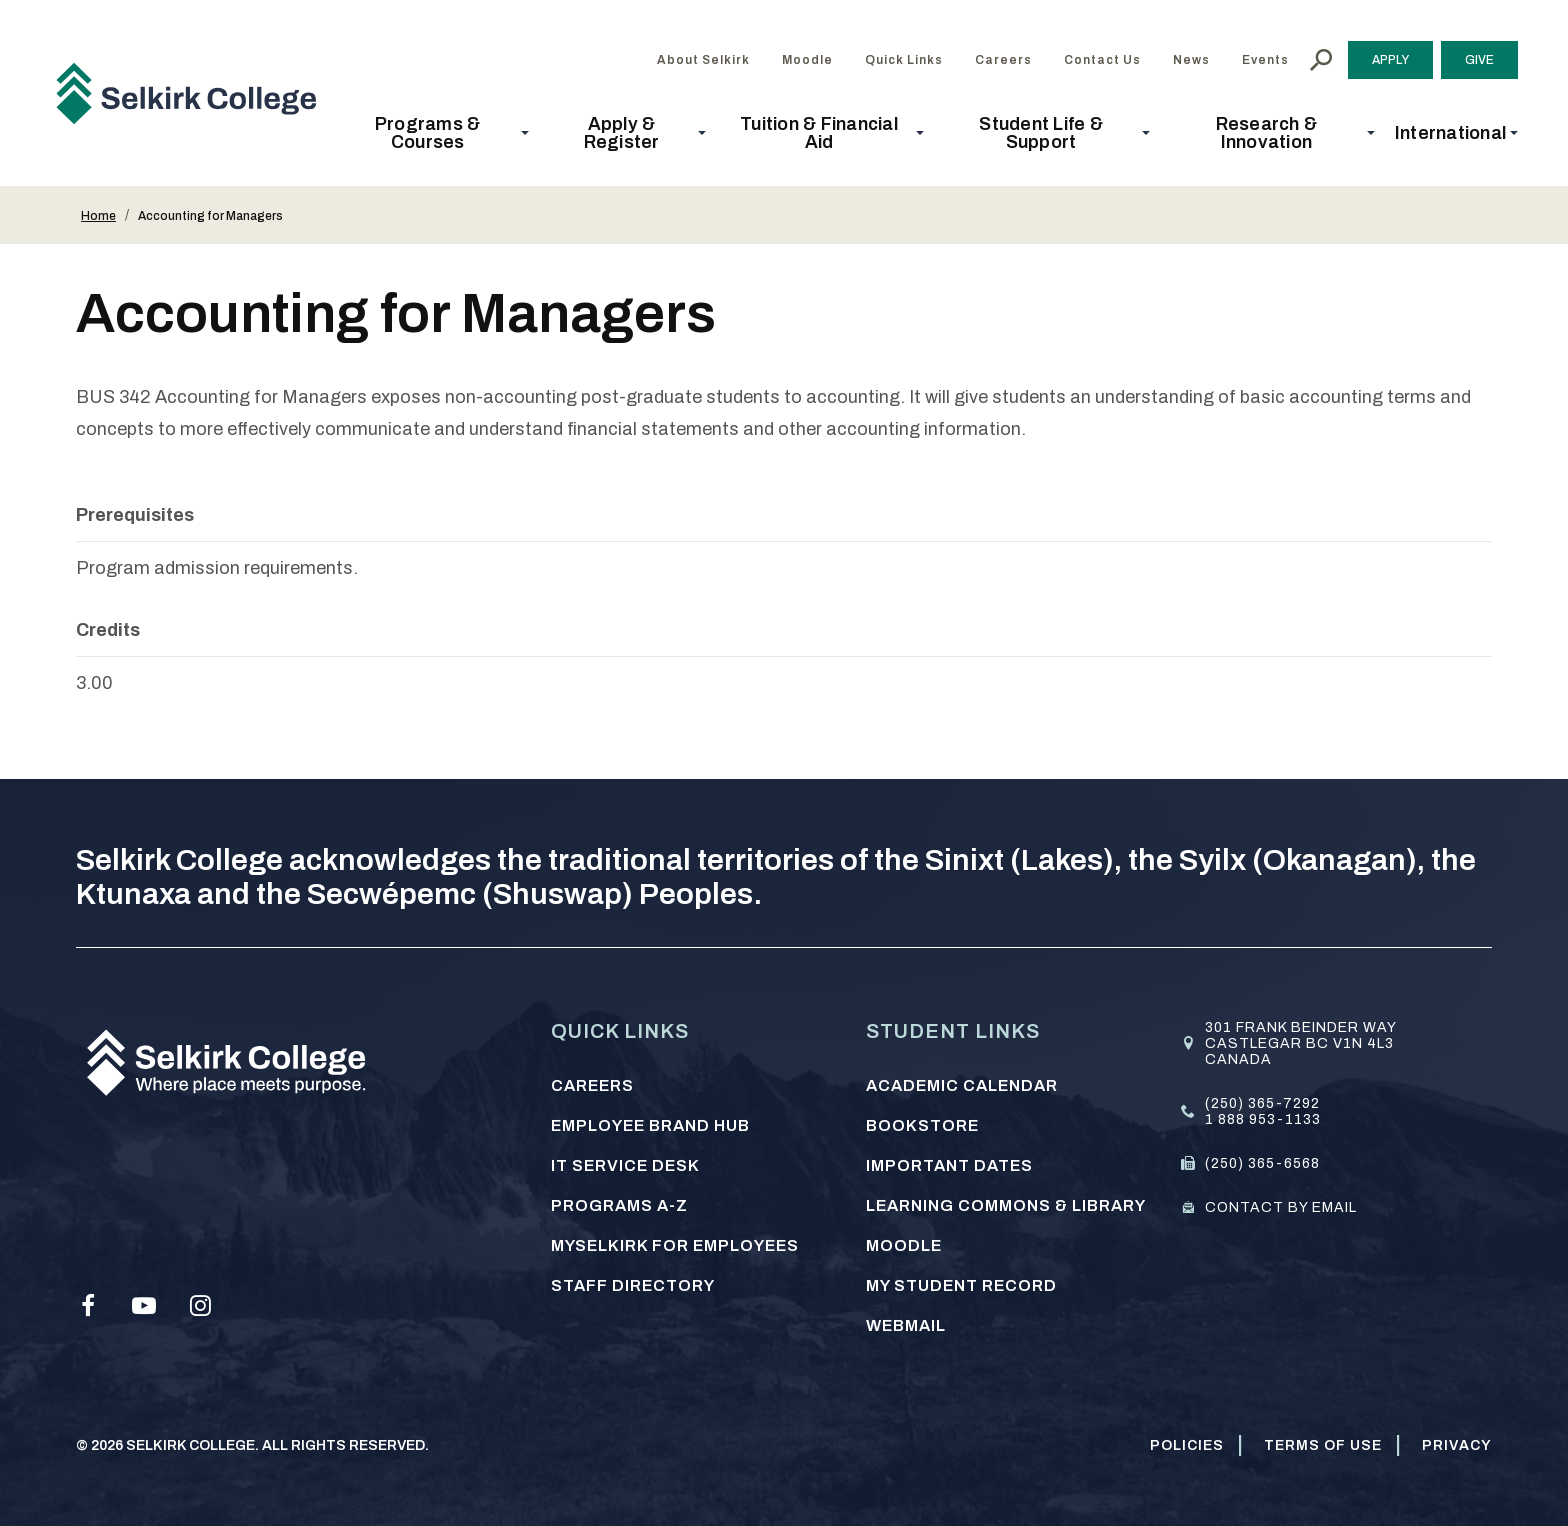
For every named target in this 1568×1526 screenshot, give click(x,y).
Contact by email (1281, 1207)
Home (98, 216)
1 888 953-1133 (1263, 1119)
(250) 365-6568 (1262, 1163)
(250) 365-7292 (1262, 1103)
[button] (433, 133)
